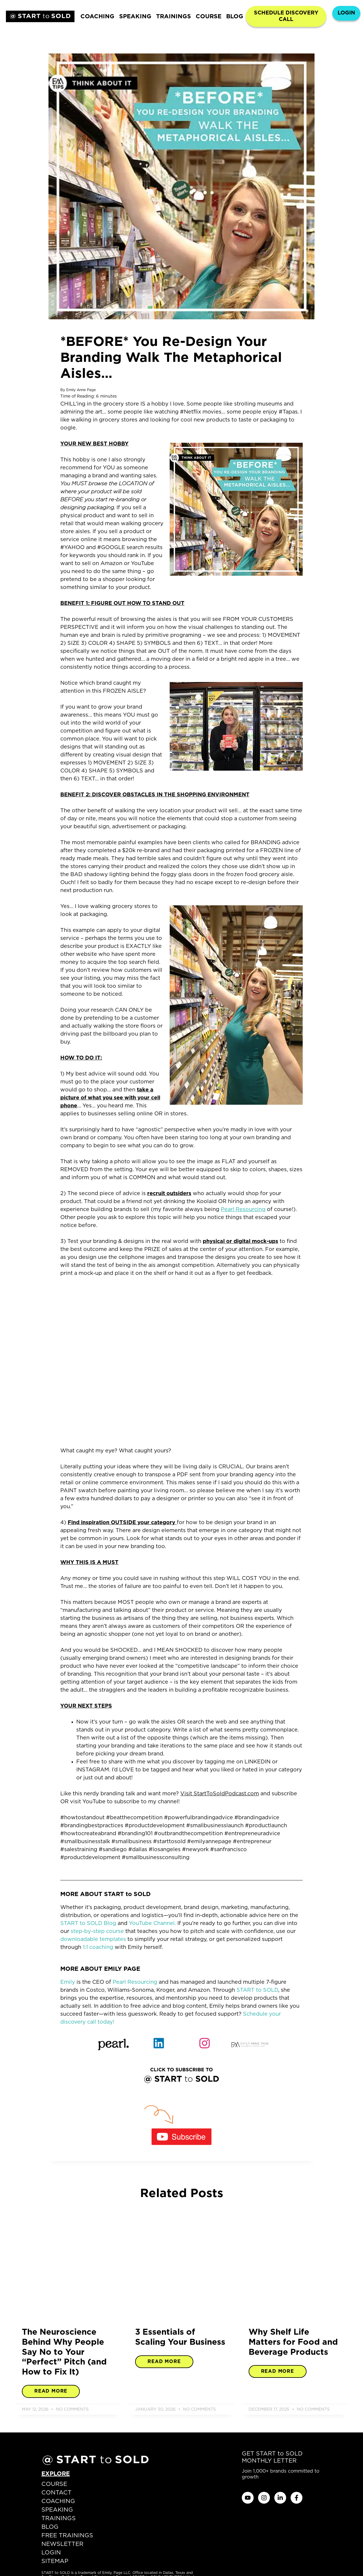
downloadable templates (93, 1939)
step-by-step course (97, 1931)
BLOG (234, 16)
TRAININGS (173, 16)
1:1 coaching (98, 1947)
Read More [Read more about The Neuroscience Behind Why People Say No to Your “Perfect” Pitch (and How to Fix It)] (50, 2391)
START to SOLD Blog (88, 1923)
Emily (67, 1982)
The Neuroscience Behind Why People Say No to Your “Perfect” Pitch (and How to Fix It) (64, 2352)
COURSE (208, 16)
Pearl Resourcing (135, 1982)
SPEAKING (135, 16)
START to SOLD (257, 1990)
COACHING (97, 16)
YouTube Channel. (152, 1923)
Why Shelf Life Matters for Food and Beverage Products (293, 2342)
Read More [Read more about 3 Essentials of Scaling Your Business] (164, 2361)
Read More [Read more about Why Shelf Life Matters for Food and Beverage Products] (277, 2371)
